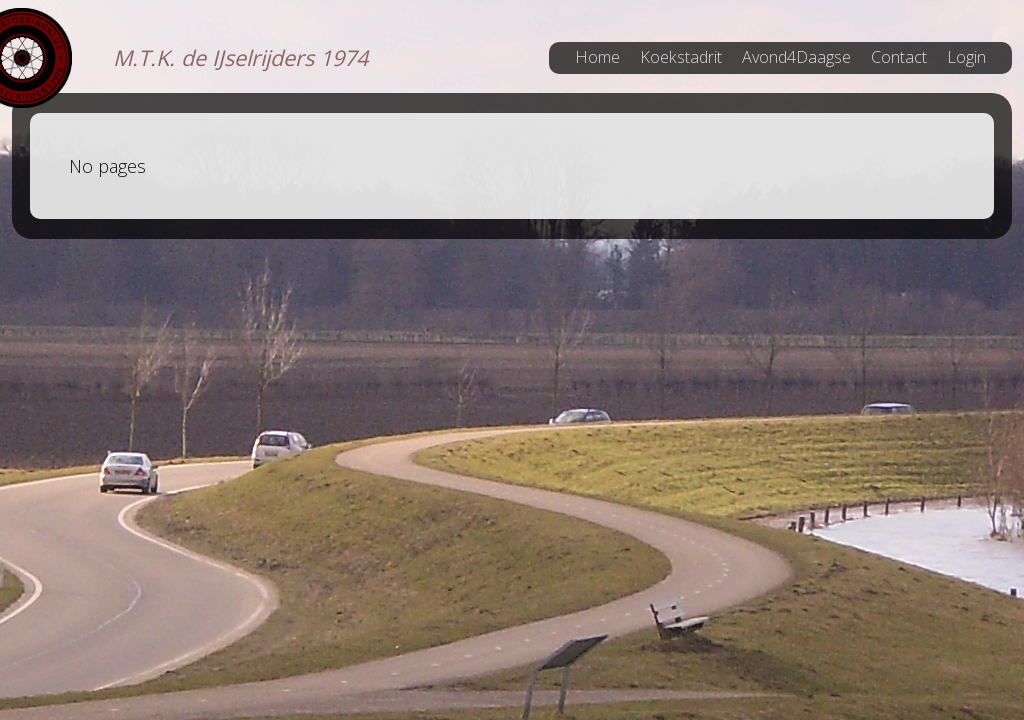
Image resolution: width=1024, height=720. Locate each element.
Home (597, 57)
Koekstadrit (681, 57)
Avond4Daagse (796, 57)
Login (966, 57)
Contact (899, 57)
